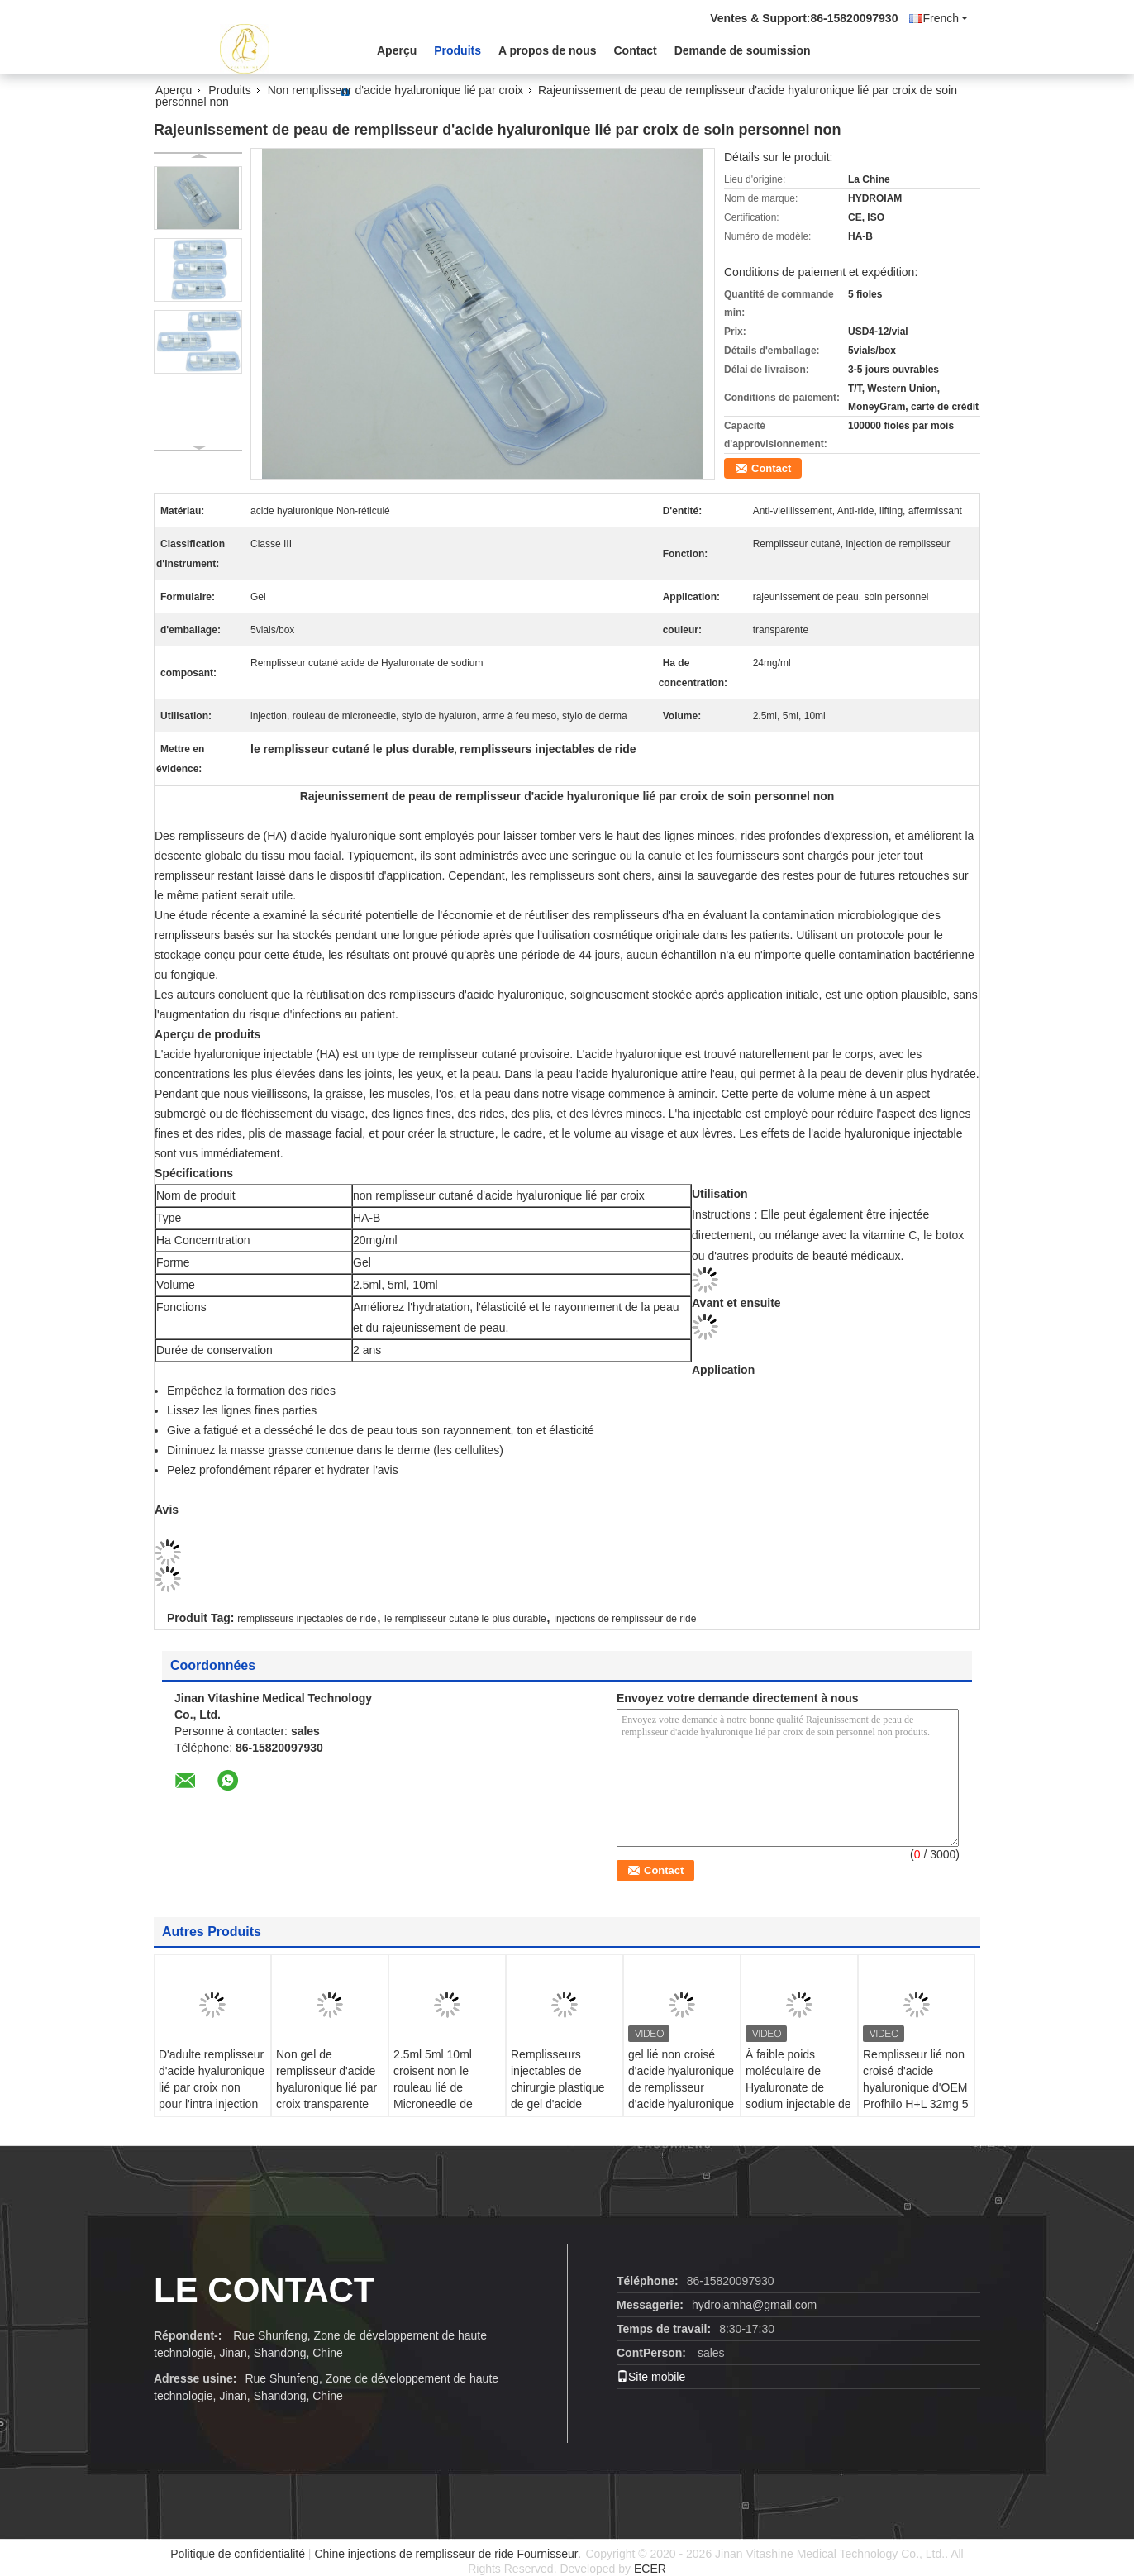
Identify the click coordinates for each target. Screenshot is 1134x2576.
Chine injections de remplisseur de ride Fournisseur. (449, 2553)
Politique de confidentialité (237, 2553)
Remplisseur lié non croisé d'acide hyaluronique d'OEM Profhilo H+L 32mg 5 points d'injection (916, 2087)
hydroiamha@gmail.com (754, 2304)
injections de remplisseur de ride (625, 1618)
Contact (635, 50)
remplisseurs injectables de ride (306, 1618)
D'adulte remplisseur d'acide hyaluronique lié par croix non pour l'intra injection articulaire (211, 2087)
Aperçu (397, 50)
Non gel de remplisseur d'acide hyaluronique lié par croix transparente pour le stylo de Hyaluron (326, 2096)
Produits (457, 50)
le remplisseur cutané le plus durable (465, 1618)
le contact (264, 2289)
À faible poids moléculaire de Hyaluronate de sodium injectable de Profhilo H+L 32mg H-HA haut (798, 2096)
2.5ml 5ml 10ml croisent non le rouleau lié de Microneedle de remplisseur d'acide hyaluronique (443, 2096)
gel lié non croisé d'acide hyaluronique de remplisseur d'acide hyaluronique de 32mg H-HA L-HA (681, 2087)
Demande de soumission (742, 50)
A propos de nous (547, 50)
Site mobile (651, 2376)
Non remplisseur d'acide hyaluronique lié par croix (395, 90)
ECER (650, 2568)
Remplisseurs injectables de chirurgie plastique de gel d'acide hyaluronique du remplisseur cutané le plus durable (559, 2104)
